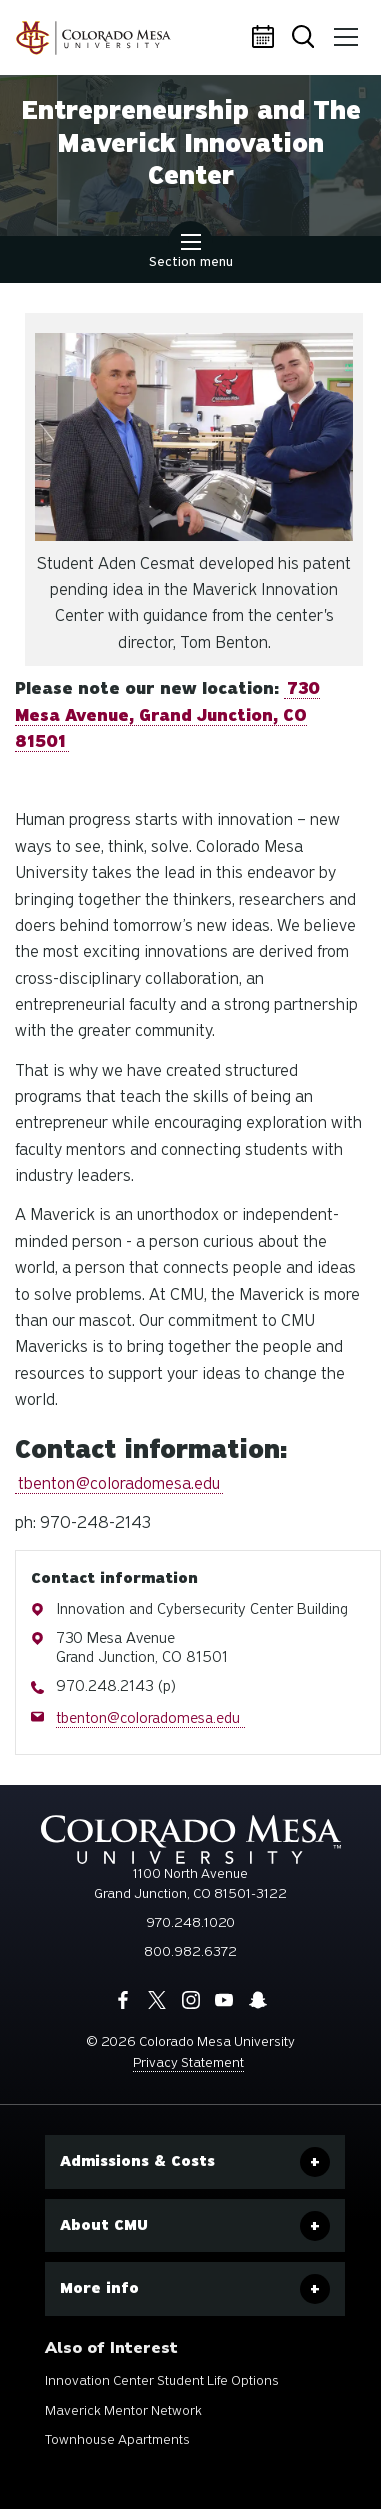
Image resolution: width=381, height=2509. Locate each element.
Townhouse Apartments (117, 2439)
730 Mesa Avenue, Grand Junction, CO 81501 (167, 715)
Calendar (266, 38)
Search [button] (305, 38)
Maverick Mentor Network (123, 2410)
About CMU (104, 2225)
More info (99, 2288)
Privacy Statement (188, 2062)
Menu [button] (343, 30)
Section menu (191, 253)
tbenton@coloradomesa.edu (119, 1483)
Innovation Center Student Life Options (162, 2380)
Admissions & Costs (137, 2161)
